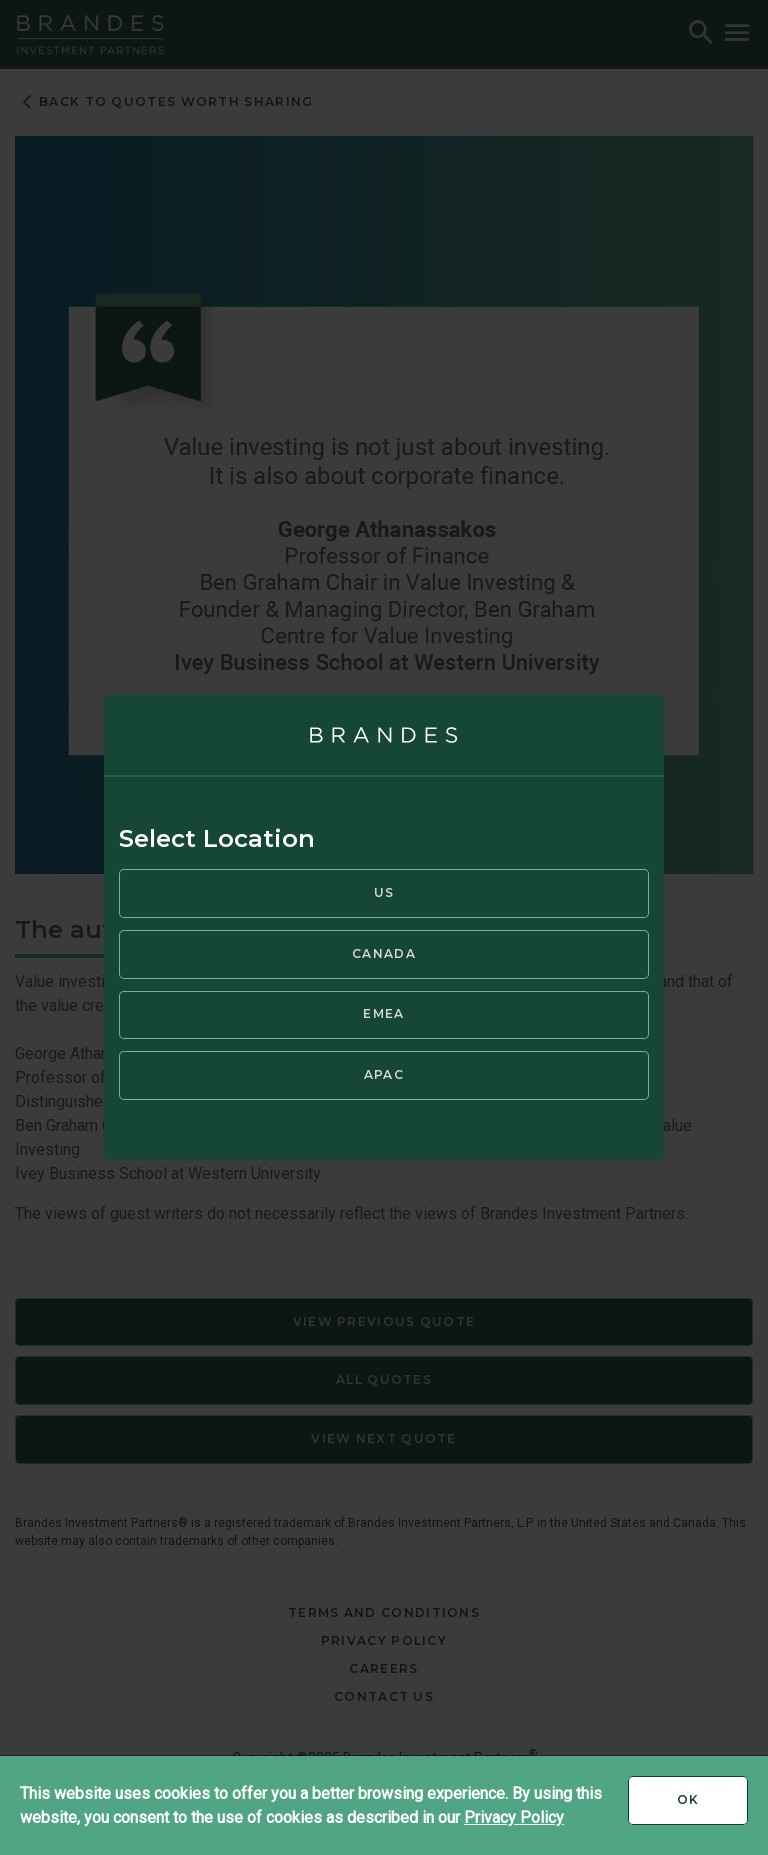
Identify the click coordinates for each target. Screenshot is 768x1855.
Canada (384, 953)
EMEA (383, 1013)
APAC (384, 1074)
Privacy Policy (514, 1817)
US (384, 892)
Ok (712, 1807)
